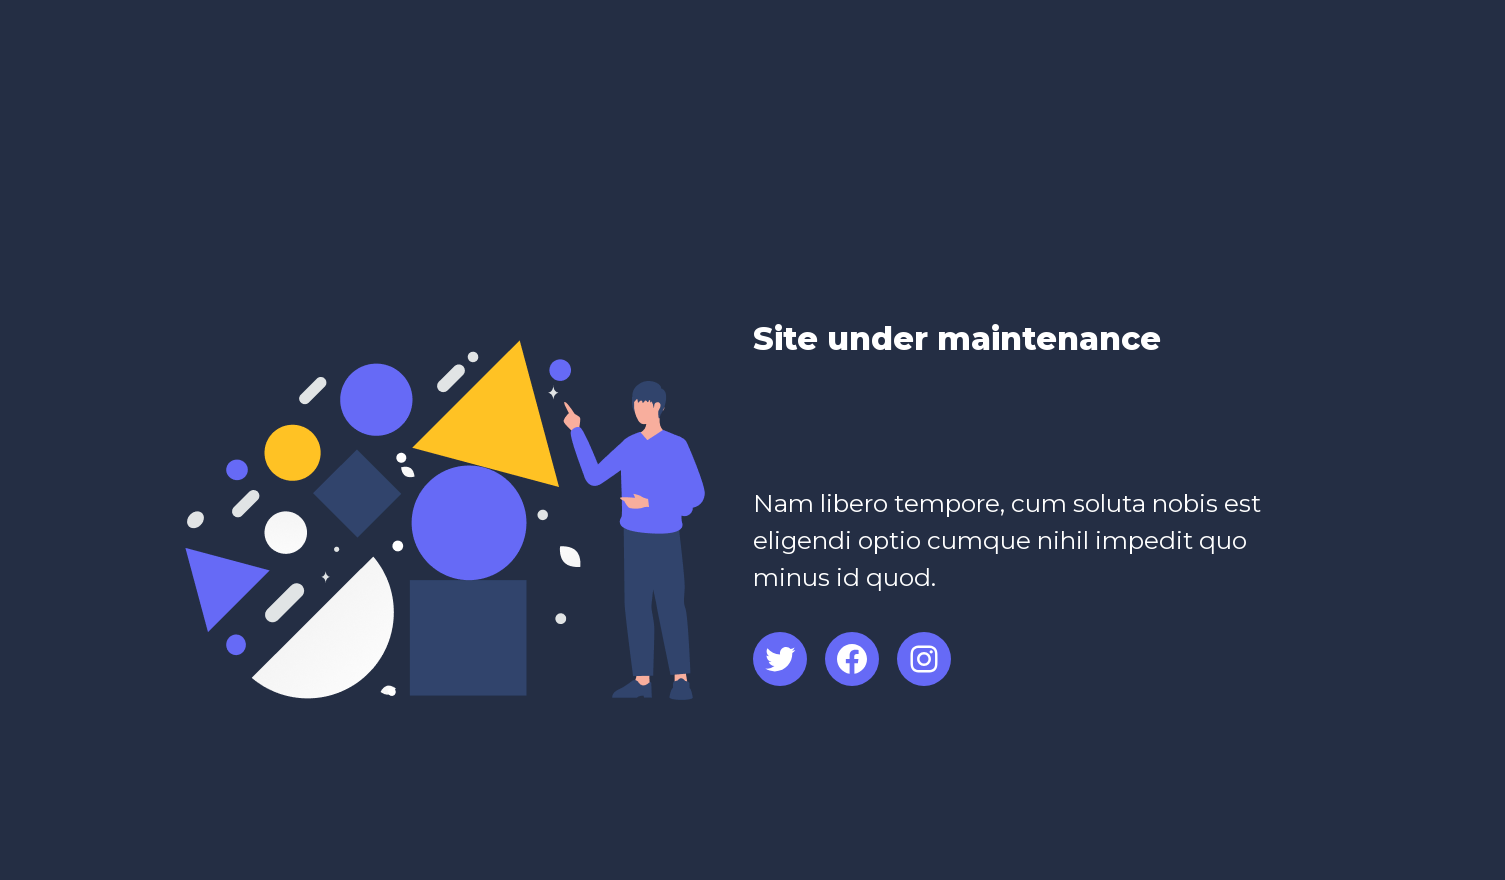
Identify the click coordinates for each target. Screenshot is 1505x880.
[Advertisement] (987, 435)
